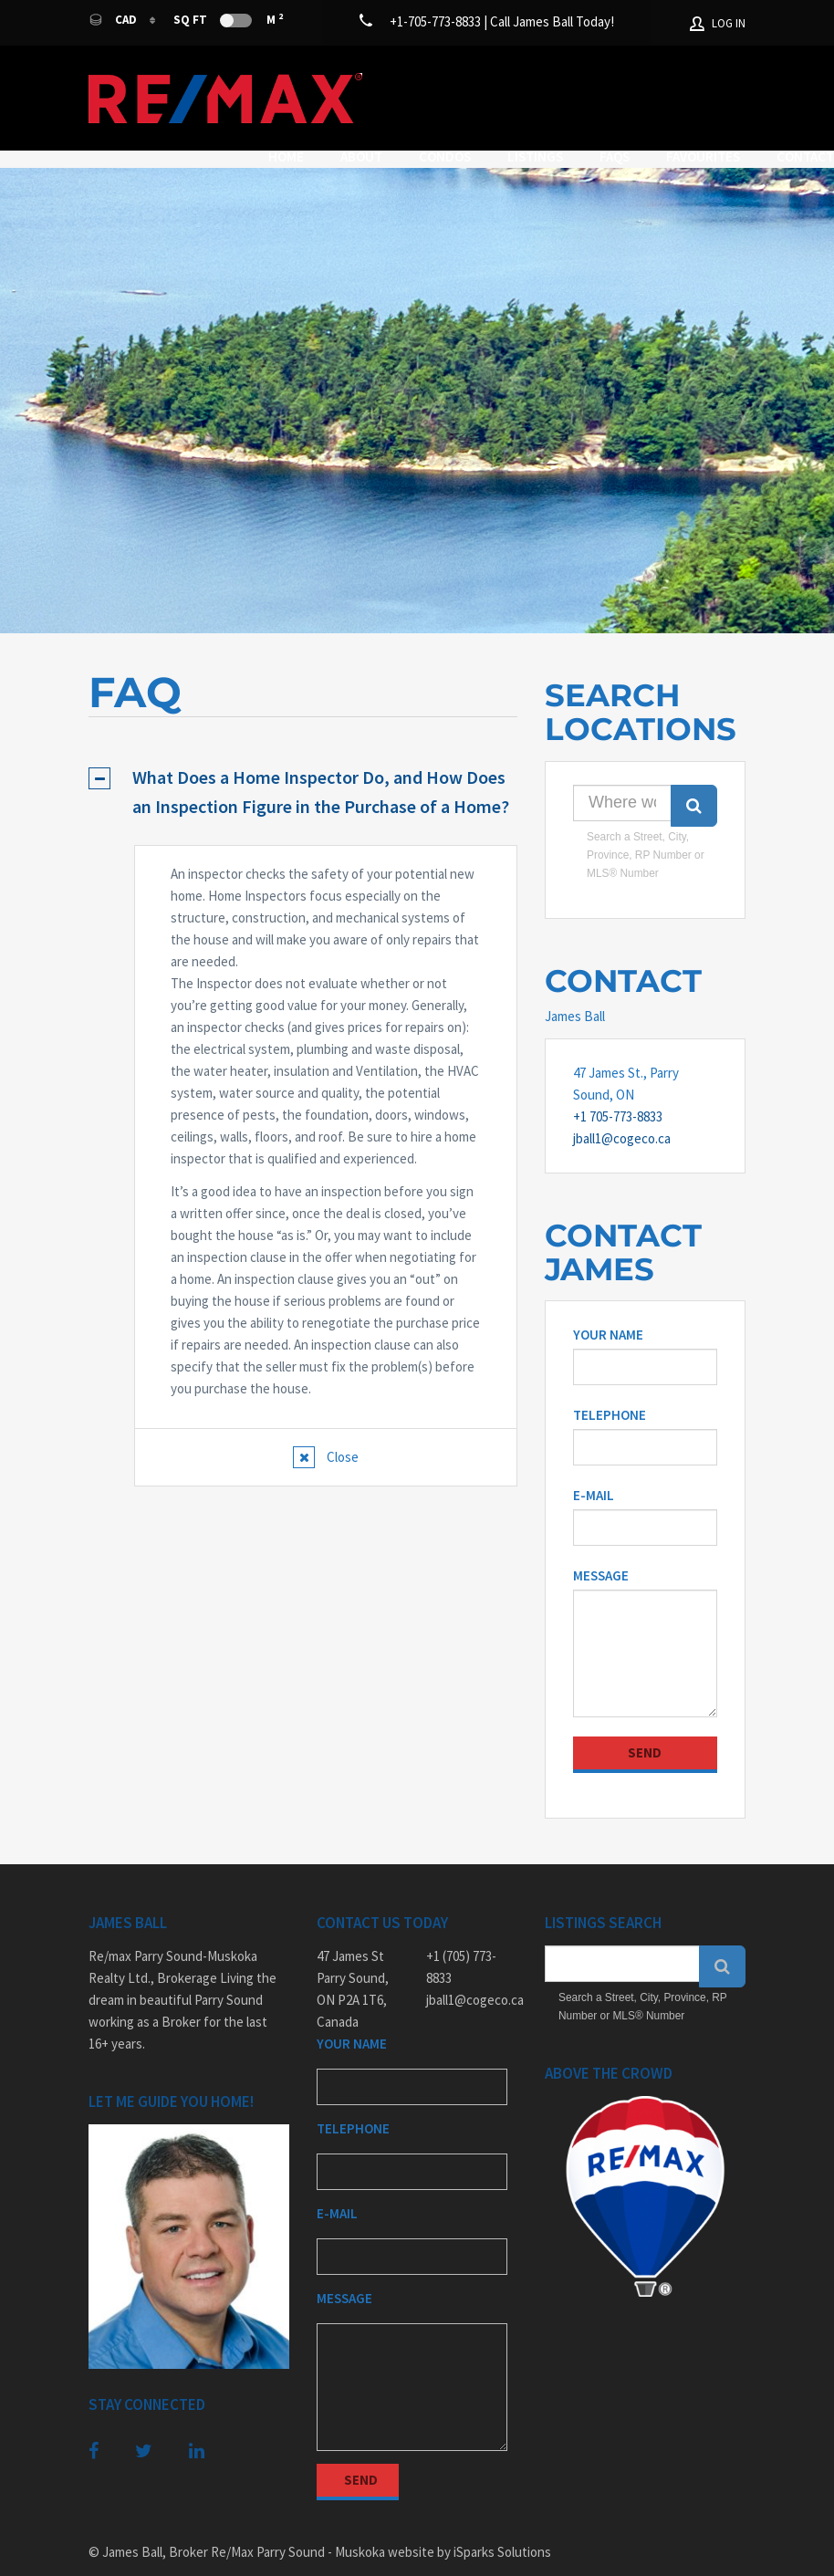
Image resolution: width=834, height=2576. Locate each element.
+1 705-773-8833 (617, 1088)
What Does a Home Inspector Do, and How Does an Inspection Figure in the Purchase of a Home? (320, 763)
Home (348, 79)
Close (341, 1428)
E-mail (593, 1467)
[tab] (303, 764)
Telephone (609, 1386)
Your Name (608, 1306)
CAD (114, 19)
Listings (597, 79)
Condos (507, 79)
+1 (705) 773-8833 (461, 1938)
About (423, 79)
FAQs (677, 79)
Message (601, 1547)
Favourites (367, 101)
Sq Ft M (228, 19)
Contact (469, 101)
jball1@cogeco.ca (622, 1110)
